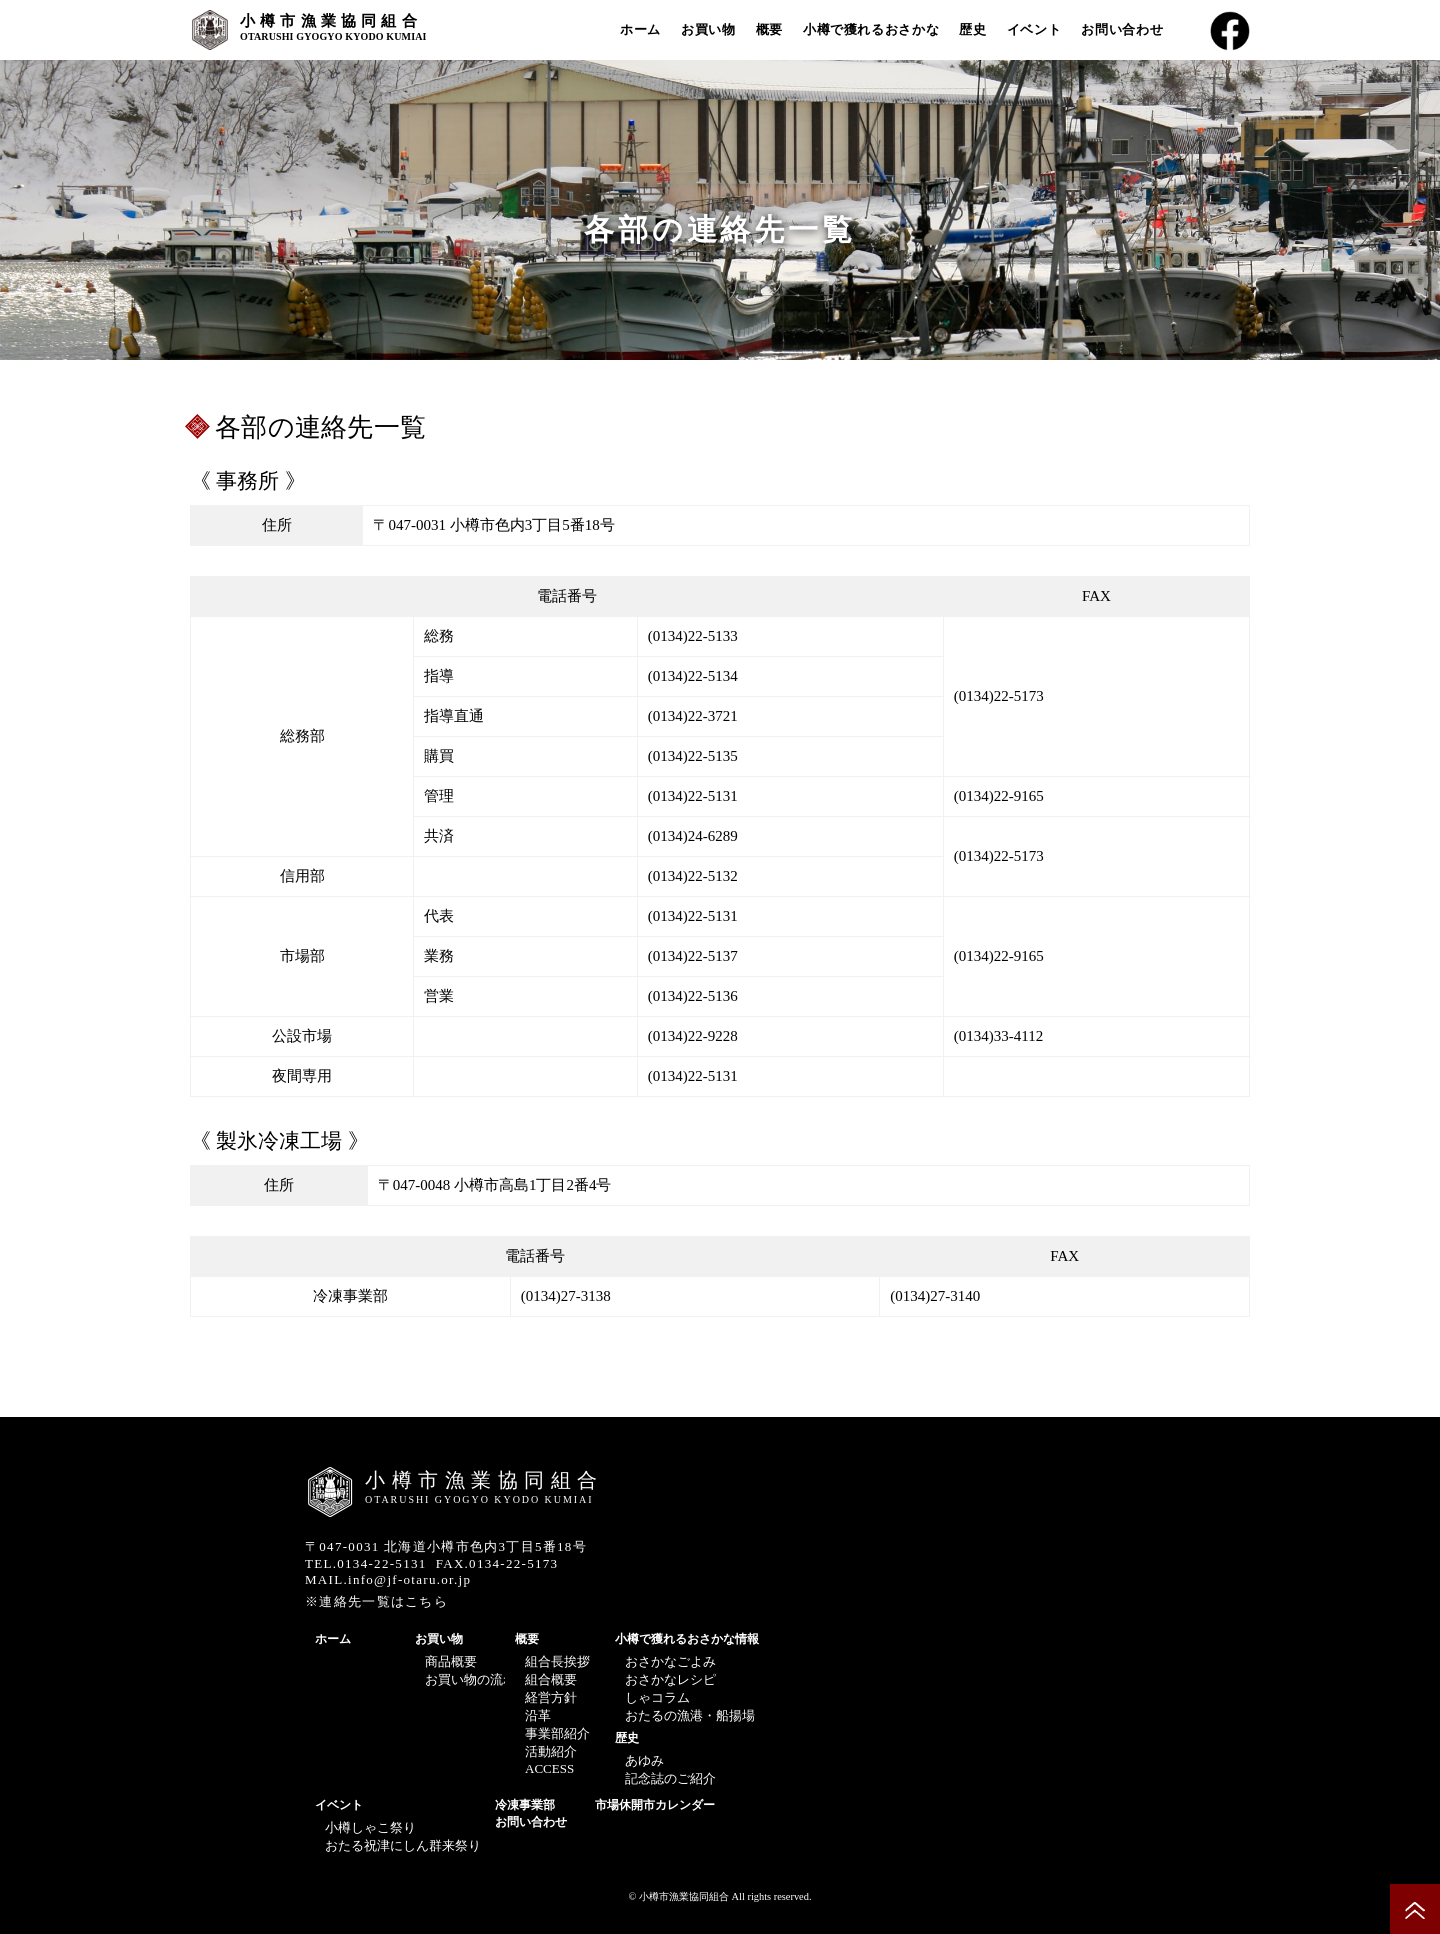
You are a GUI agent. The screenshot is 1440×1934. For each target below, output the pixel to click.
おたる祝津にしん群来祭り (403, 1845)
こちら (426, 1601)
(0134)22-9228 (693, 1036)
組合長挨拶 (557, 1661)
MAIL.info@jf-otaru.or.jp (388, 1579)
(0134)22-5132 (693, 876)
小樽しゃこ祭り (370, 1827)
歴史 (972, 29)
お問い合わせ (1122, 29)
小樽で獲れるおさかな (871, 29)
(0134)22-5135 (693, 756)
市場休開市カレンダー (655, 1805)
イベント (1034, 29)
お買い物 (708, 29)
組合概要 (551, 1679)
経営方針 (551, 1697)
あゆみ (644, 1760)
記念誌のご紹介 (670, 1778)
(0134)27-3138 (566, 1296)
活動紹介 (551, 1751)
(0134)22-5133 (693, 636)
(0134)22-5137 (693, 956)
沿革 (538, 1715)
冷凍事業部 (525, 1805)
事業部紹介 (557, 1733)
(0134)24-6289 (693, 836)
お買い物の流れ (470, 1679)
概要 (769, 29)
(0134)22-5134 (693, 676)
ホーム (640, 29)
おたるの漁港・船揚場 (690, 1715)
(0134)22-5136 (693, 996)
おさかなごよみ (670, 1661)
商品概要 (451, 1661)
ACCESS (549, 1768)
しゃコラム (657, 1697)
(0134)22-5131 (693, 796)
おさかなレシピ (670, 1679)
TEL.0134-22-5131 (366, 1563)
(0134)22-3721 (693, 716)
